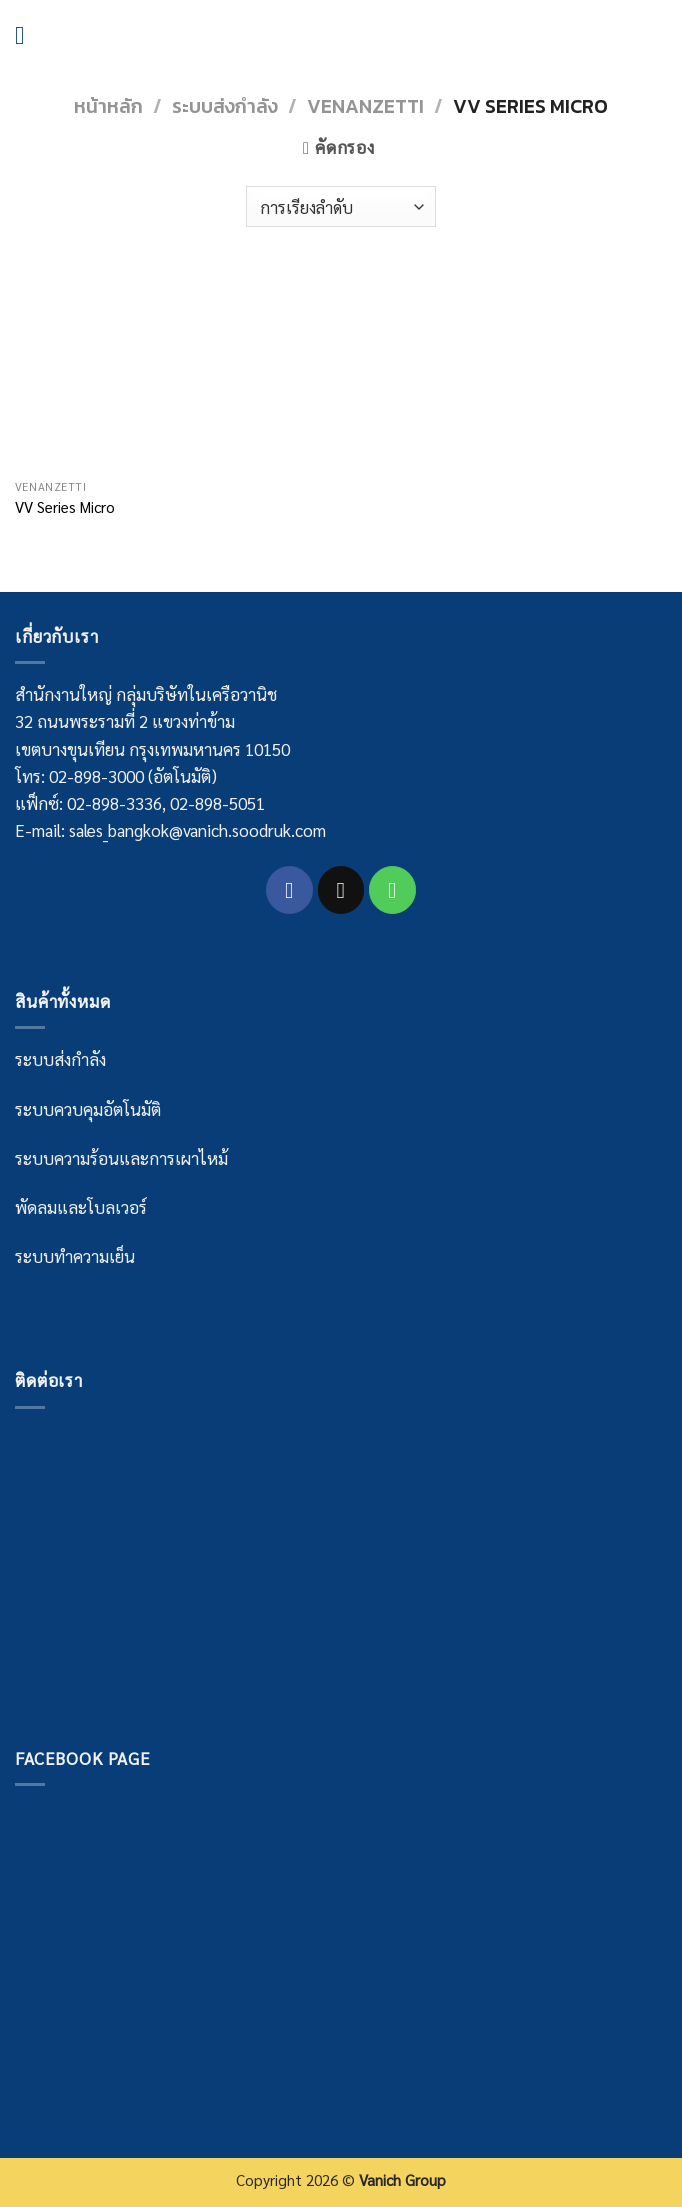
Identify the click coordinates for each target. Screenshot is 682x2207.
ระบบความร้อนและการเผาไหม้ (121, 1158)
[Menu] (28, 35)
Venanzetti (365, 106)
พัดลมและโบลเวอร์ (81, 1207)
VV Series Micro (65, 507)
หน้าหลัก (108, 106)
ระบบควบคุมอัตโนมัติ (88, 1109)
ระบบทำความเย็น (75, 1256)
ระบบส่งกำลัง (225, 106)
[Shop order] (340, 206)
